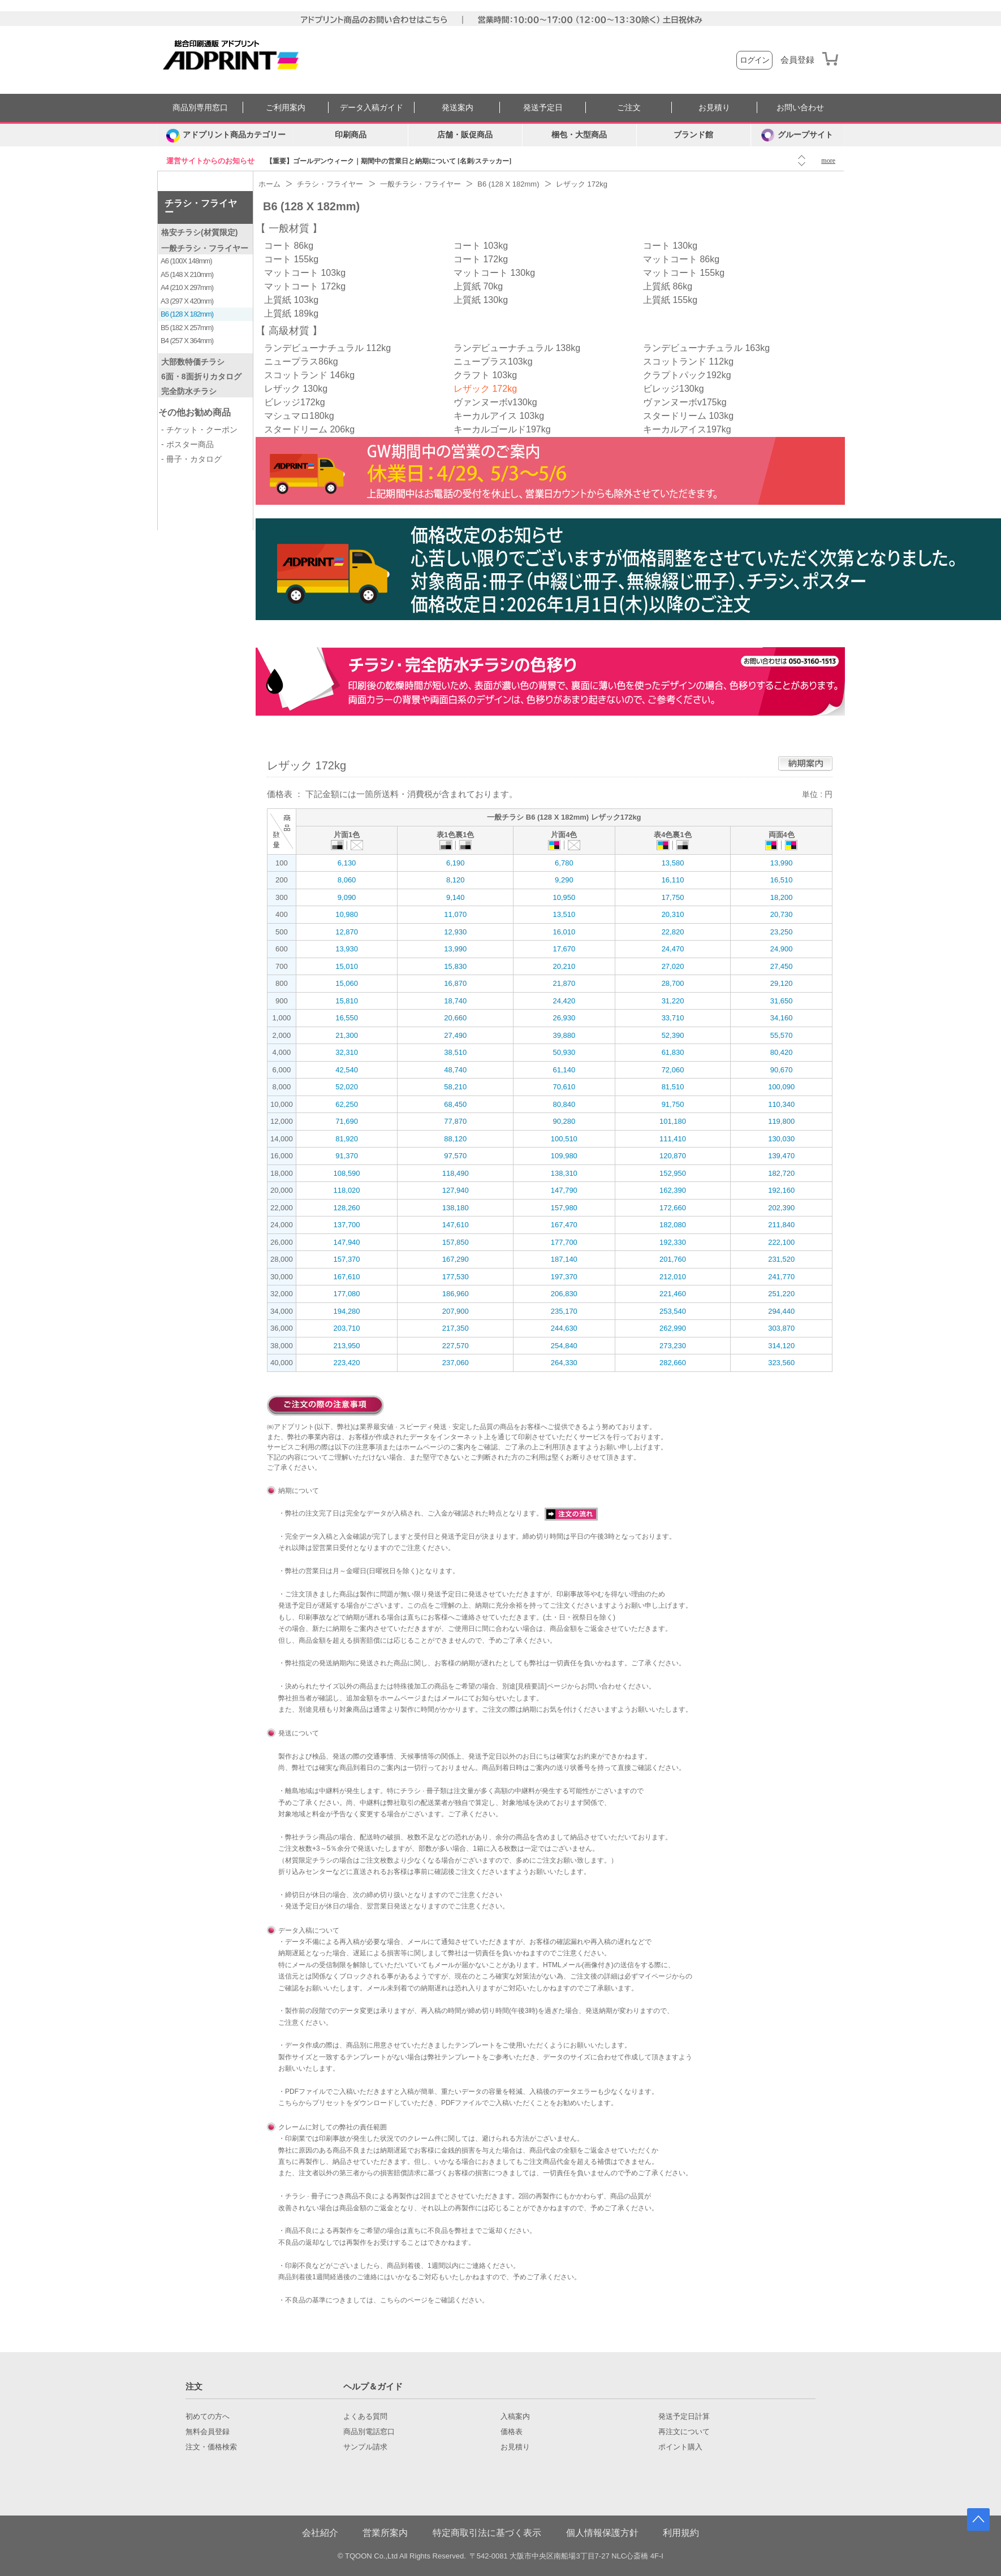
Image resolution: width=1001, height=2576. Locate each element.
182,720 (781, 1173)
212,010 (672, 1276)
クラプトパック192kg (687, 375)
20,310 (673, 914)
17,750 (673, 897)
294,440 (781, 1311)
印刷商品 (350, 135)
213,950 (347, 1345)
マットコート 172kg (305, 286)
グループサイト (797, 135)
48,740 (455, 1070)
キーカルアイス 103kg (499, 416)
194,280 (347, 1311)
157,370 (347, 1259)
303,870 (781, 1328)
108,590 (347, 1173)
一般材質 (289, 228)
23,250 (781, 932)
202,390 (781, 1207)
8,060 (347, 880)
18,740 (455, 1001)
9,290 (564, 880)
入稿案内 (515, 2417)
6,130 (347, 863)
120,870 (672, 1155)
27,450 (781, 966)
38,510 (455, 1052)
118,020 (347, 1190)
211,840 (781, 1224)
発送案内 (457, 107)
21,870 (564, 983)
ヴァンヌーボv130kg (495, 402)
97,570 (455, 1155)
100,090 (781, 1087)
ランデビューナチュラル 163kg (706, 348)
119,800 (781, 1121)
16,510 (781, 880)
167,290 (455, 1259)
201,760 (672, 1259)
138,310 (564, 1173)
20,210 (564, 966)
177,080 (347, 1293)
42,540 (346, 1070)
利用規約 (681, 2533)
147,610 (455, 1224)
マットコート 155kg (683, 273)
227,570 (455, 1345)
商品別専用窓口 (200, 107)
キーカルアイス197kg (687, 429)
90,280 (564, 1121)
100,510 (564, 1139)
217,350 (455, 1328)
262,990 (672, 1328)
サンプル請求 (365, 2447)
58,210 (455, 1087)
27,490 (455, 1035)
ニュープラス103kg (493, 361)
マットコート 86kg (681, 259)
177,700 (564, 1242)
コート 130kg (670, 245)
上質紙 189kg (291, 313)
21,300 (346, 1035)
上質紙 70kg (478, 286)
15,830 (455, 966)
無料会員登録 (207, 2432)
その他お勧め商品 (194, 412)
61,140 (564, 1070)
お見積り (714, 107)
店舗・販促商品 (465, 135)
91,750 (673, 1104)
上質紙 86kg (667, 286)
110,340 (781, 1104)
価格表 (512, 2432)
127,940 (455, 1190)
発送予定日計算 (684, 2417)
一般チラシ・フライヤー (204, 248)
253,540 (672, 1311)
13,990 (781, 863)
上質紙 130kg (481, 300)
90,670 (781, 1070)
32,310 (346, 1052)
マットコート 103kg (305, 273)
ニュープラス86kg (301, 361)
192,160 (781, 1190)
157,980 (564, 1207)
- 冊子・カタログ (191, 459)
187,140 (564, 1259)
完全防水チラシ (189, 391)
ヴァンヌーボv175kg (685, 402)
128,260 (347, 1207)
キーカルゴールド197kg (502, 429)
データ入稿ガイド (371, 107)
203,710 (347, 1328)
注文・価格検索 (211, 2447)
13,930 (346, 949)
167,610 (347, 1276)
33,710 (673, 1018)
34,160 (781, 1018)
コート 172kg (481, 259)
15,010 (346, 966)
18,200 (781, 897)
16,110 (673, 880)
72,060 (673, 1070)
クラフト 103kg (485, 375)
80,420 (781, 1052)
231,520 (781, 1259)
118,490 (455, 1173)
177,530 (455, 1276)
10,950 (564, 897)
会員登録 (797, 59)
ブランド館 (693, 135)
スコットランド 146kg (309, 375)
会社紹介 (320, 2533)
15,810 (346, 1001)
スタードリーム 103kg (688, 416)
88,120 (455, 1139)
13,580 (673, 863)
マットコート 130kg (494, 273)
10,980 (346, 914)
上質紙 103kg (291, 300)
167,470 (564, 1224)
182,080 (672, 1224)
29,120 (781, 983)
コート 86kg (288, 245)
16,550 (346, 1018)
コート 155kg (291, 259)
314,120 (781, 1345)
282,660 (672, 1362)
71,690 (346, 1121)
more (828, 160)
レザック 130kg (295, 388)
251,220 (781, 1293)
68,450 (455, 1104)
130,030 (781, 1139)
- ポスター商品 (187, 444)
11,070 (455, 914)
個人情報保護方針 (602, 2533)
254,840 (564, 1345)
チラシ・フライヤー (201, 207)
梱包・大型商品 (579, 135)
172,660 (672, 1207)
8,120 (455, 880)
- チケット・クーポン (199, 429)
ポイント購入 (680, 2447)
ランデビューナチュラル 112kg (327, 348)
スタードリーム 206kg (309, 429)
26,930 (564, 1018)
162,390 (672, 1190)
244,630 (564, 1328)
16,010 (564, 932)
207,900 (455, 1311)
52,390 (673, 1035)
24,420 (564, 1001)
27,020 (673, 966)
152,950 (672, 1173)
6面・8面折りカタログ (201, 376)
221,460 (672, 1293)
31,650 (781, 1001)
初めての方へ (207, 2417)
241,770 (781, 1276)
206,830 (564, 1293)
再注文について (684, 2432)
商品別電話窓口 (369, 2432)
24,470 (673, 949)
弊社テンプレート (455, 2057)
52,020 (346, 1087)
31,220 (673, 1001)
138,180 (455, 1207)
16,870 (455, 983)
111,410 (672, 1139)
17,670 (564, 949)
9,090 (347, 897)
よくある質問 (365, 2417)
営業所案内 (385, 2533)
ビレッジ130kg (673, 388)
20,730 (781, 914)
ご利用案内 (285, 107)
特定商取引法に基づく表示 (487, 2533)
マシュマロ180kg (299, 416)
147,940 (347, 1242)
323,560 (781, 1362)
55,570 (781, 1035)
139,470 (781, 1155)
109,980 (564, 1155)
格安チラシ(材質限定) (199, 232)
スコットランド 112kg (688, 361)
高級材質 (289, 330)
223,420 (347, 1362)
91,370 (346, 1155)
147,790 (564, 1190)
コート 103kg (481, 245)
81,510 (673, 1087)
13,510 (564, 914)
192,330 (672, 1242)
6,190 (455, 863)
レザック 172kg (485, 388)
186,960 (455, 1293)
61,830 (673, 1052)
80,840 (564, 1104)
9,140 (455, 897)
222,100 (781, 1242)
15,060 (346, 983)
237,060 (455, 1362)
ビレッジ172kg (294, 402)
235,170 (564, 1311)
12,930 (455, 932)
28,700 (673, 983)
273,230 (672, 1345)
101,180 (672, 1121)
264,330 (564, 1362)
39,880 (564, 1035)
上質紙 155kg (670, 300)
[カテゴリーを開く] (226, 135)
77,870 (455, 1121)
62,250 (346, 1104)
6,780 (564, 863)
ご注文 (629, 107)
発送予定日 (543, 107)
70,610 (564, 1087)
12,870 (346, 932)
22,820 (673, 932)
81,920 (346, 1139)
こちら (288, 2103)
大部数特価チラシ (193, 361)
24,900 (781, 949)
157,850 (455, 1242)
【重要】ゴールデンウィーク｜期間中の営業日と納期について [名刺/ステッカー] (388, 161)
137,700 (347, 1224)
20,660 (455, 1018)
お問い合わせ (800, 107)
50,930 (564, 1052)
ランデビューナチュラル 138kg (517, 348)
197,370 (564, 1276)
